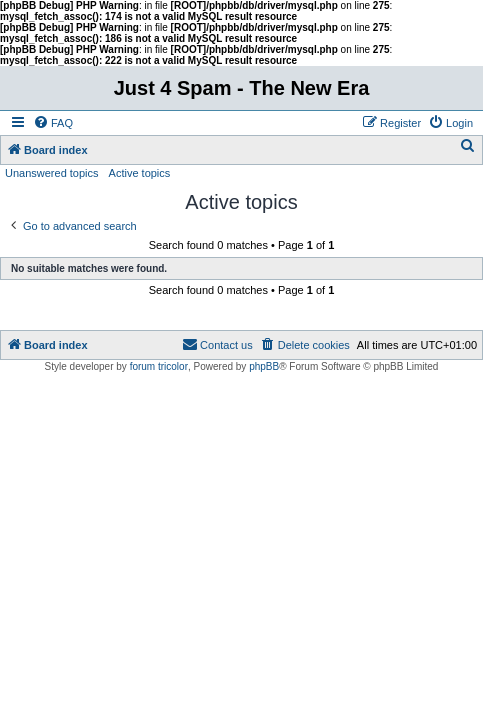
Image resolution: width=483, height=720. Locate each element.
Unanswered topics (52, 173)
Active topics (140, 173)
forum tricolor (159, 366)
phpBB (264, 366)
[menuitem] (53, 123)
